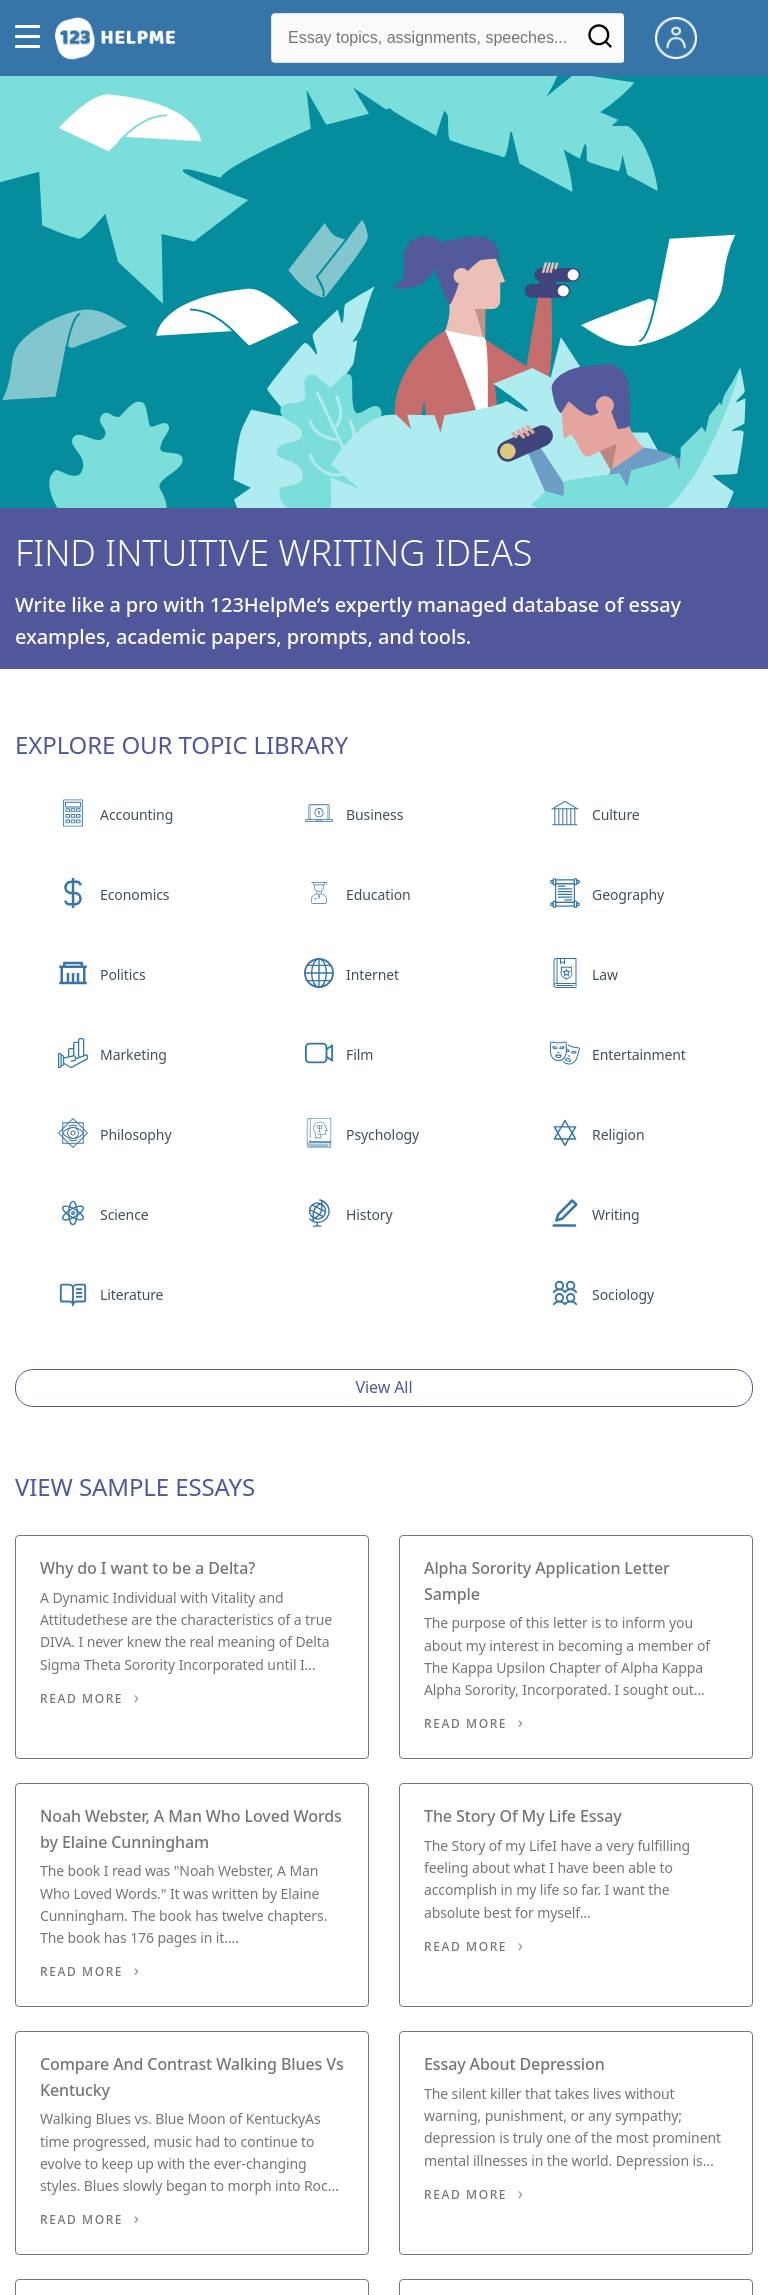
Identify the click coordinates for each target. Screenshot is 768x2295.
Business (374, 814)
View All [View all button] (384, 1387)
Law (605, 974)
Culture (616, 814)
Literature (131, 1294)
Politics (122, 974)
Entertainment (639, 1054)
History (369, 1214)
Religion (618, 1134)
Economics (134, 894)
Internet (372, 974)
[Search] (600, 43)
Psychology (382, 1134)
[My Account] (684, 36)
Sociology (623, 1294)
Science (124, 1214)
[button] (32, 38)
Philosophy (135, 1134)
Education (378, 894)
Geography (628, 894)
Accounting (136, 814)
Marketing (133, 1054)
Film (359, 1054)
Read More (81, 1698)
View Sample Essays (135, 1486)
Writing (616, 1214)
